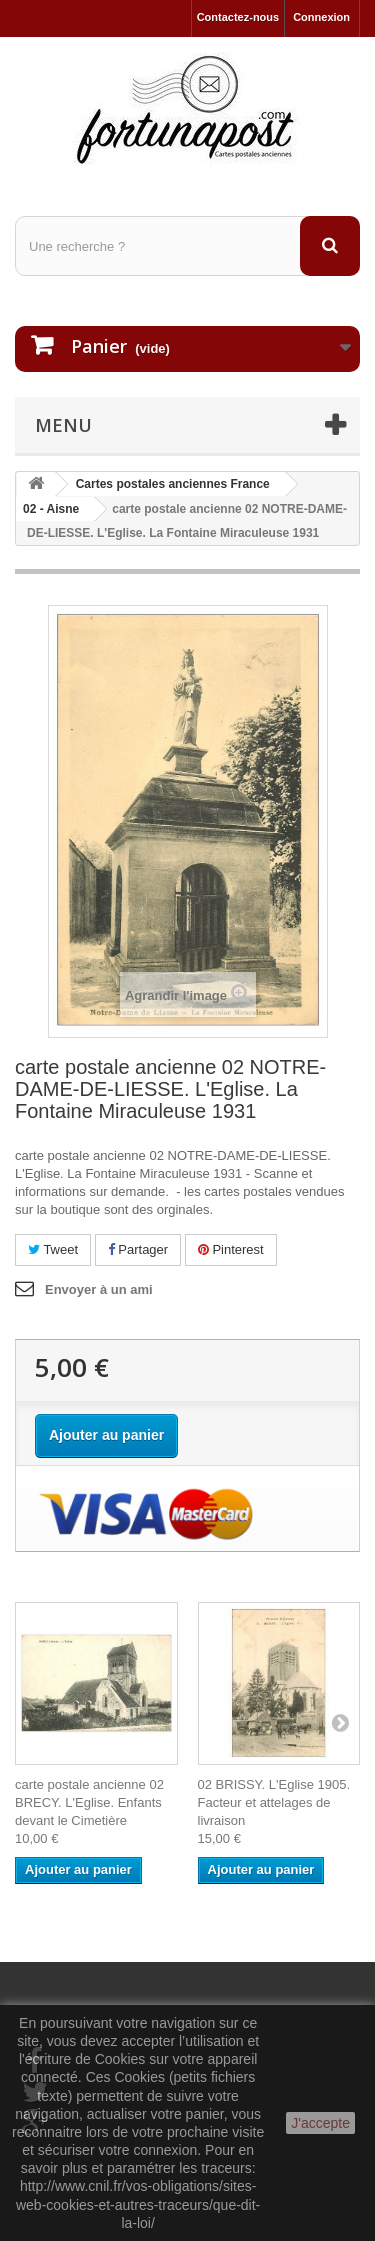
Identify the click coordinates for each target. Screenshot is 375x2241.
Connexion (321, 17)
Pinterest (231, 1249)
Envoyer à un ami (99, 1289)
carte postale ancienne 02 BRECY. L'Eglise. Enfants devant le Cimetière (89, 1802)
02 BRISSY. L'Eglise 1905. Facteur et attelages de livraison (274, 1802)
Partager (138, 1249)
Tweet (53, 1249)
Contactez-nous (238, 17)
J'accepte (320, 2123)
